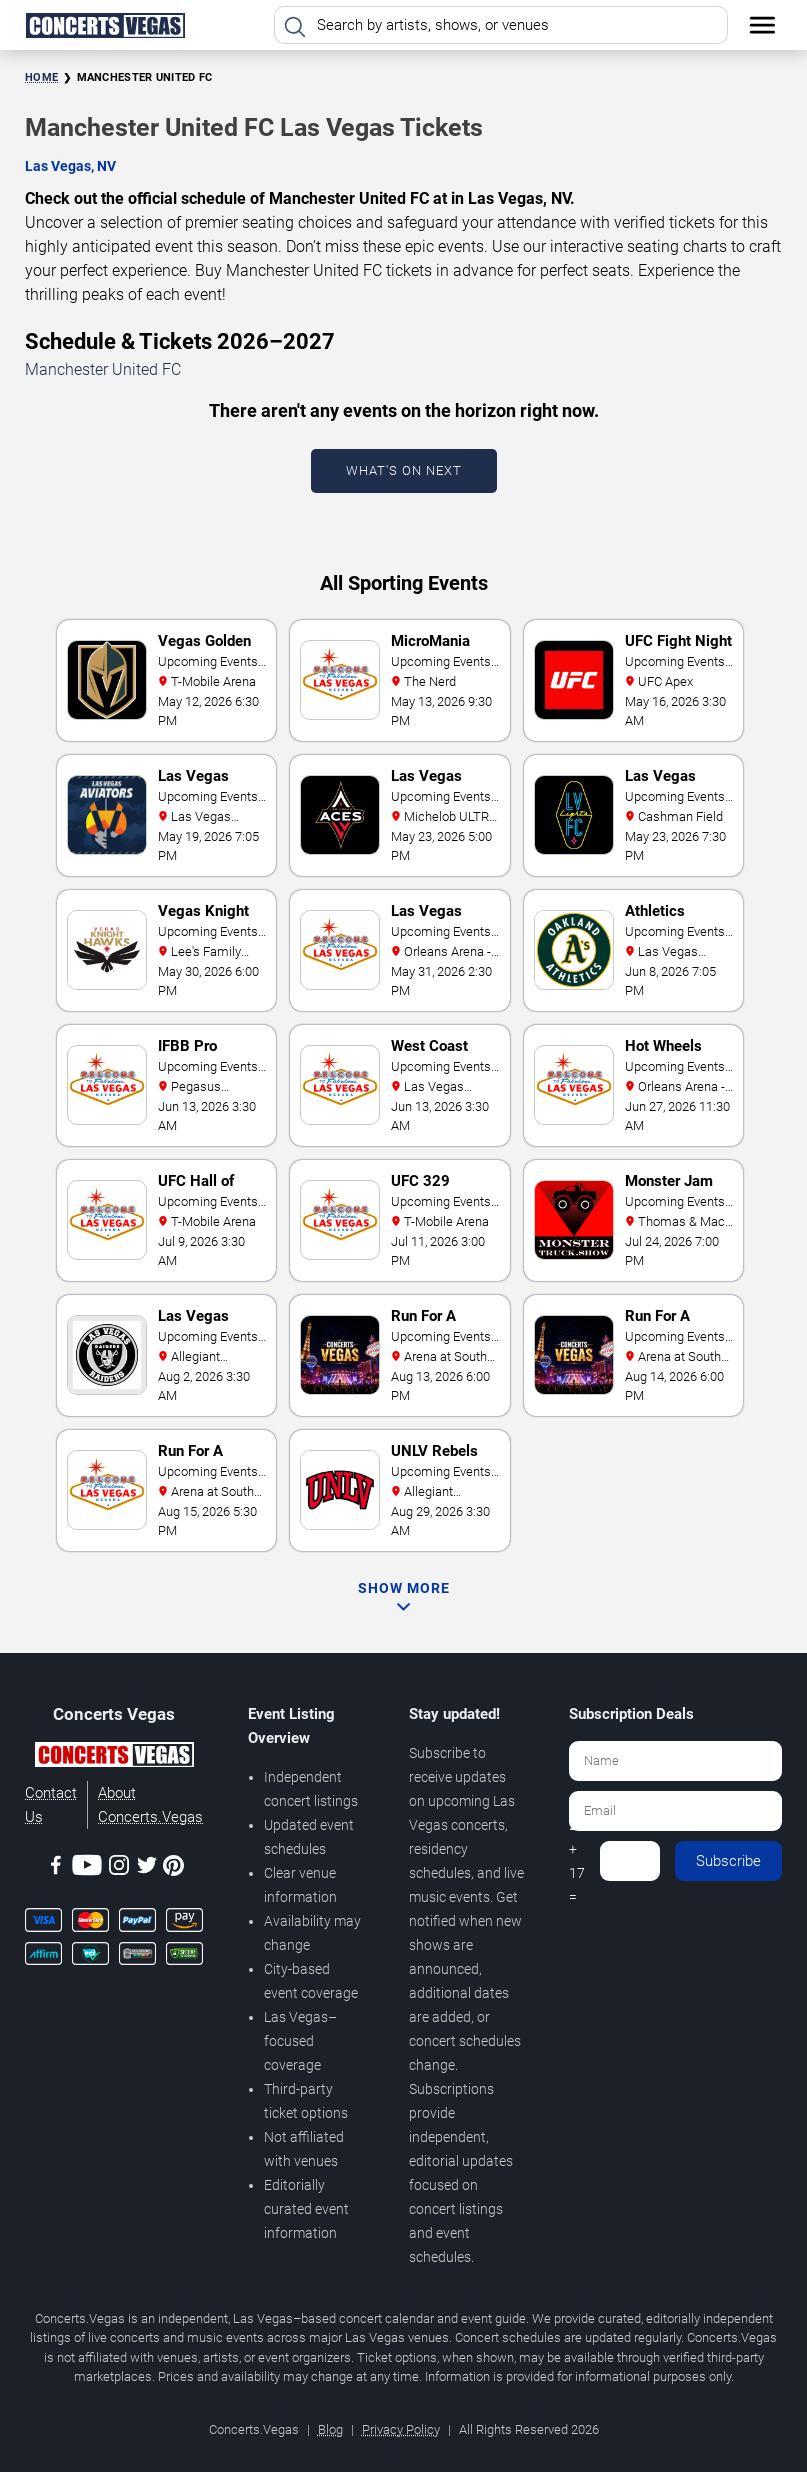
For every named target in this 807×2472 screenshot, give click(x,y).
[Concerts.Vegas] (114, 1758)
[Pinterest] (173, 1869)
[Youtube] (87, 1868)
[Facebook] (56, 1868)
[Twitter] (147, 1868)
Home (41, 77)
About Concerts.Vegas (150, 1805)
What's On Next (404, 470)
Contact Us (51, 1805)
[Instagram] (119, 1868)
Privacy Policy (401, 2429)
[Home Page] (105, 25)
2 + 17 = (577, 1861)
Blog (330, 2429)
